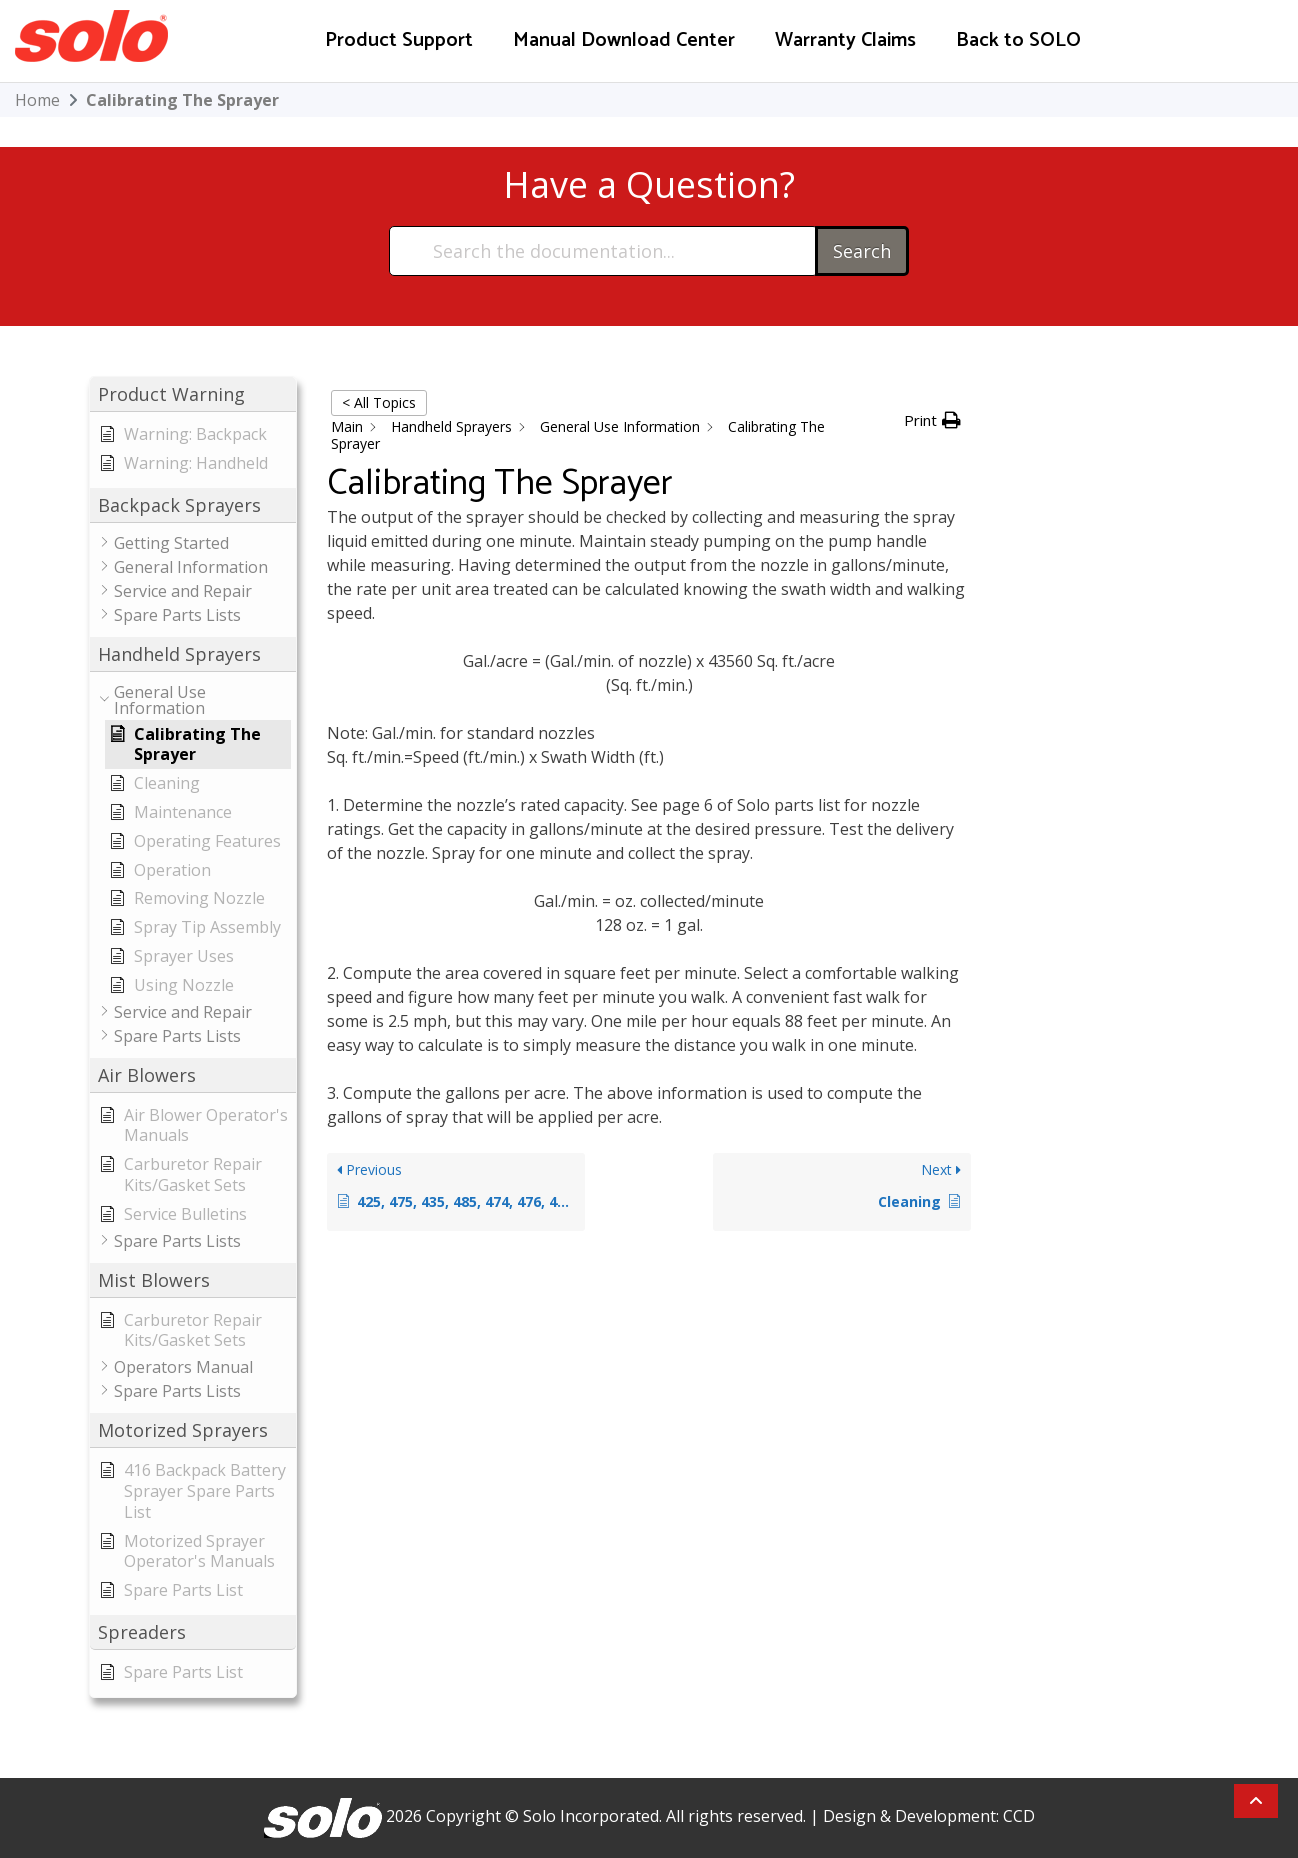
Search (862, 251)
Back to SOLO (1018, 40)
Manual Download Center (624, 40)
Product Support (399, 40)
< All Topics (379, 402)
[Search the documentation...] (603, 251)
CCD (1019, 1816)
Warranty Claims (845, 40)
